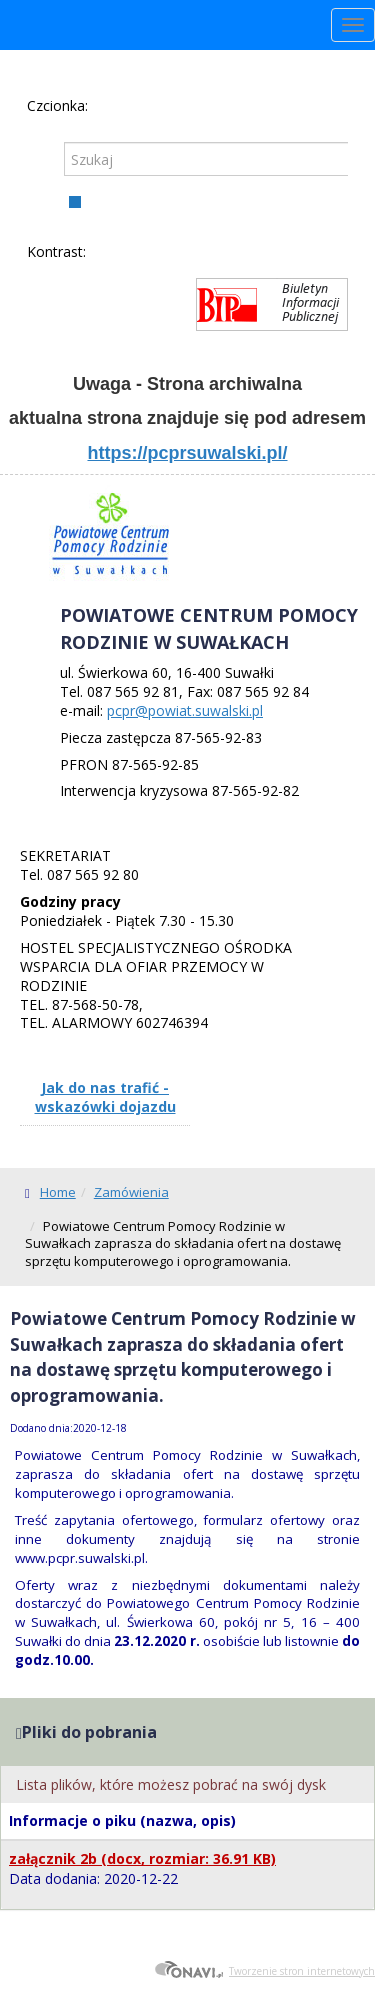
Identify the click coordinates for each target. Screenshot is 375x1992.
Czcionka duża (163, 105)
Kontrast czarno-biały (139, 253)
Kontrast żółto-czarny (172, 253)
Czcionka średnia (134, 105)
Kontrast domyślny (106, 253)
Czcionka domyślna (105, 105)
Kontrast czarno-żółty (205, 253)
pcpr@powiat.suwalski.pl (185, 710)
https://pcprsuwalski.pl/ (187, 453)
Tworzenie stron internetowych (264, 1971)
